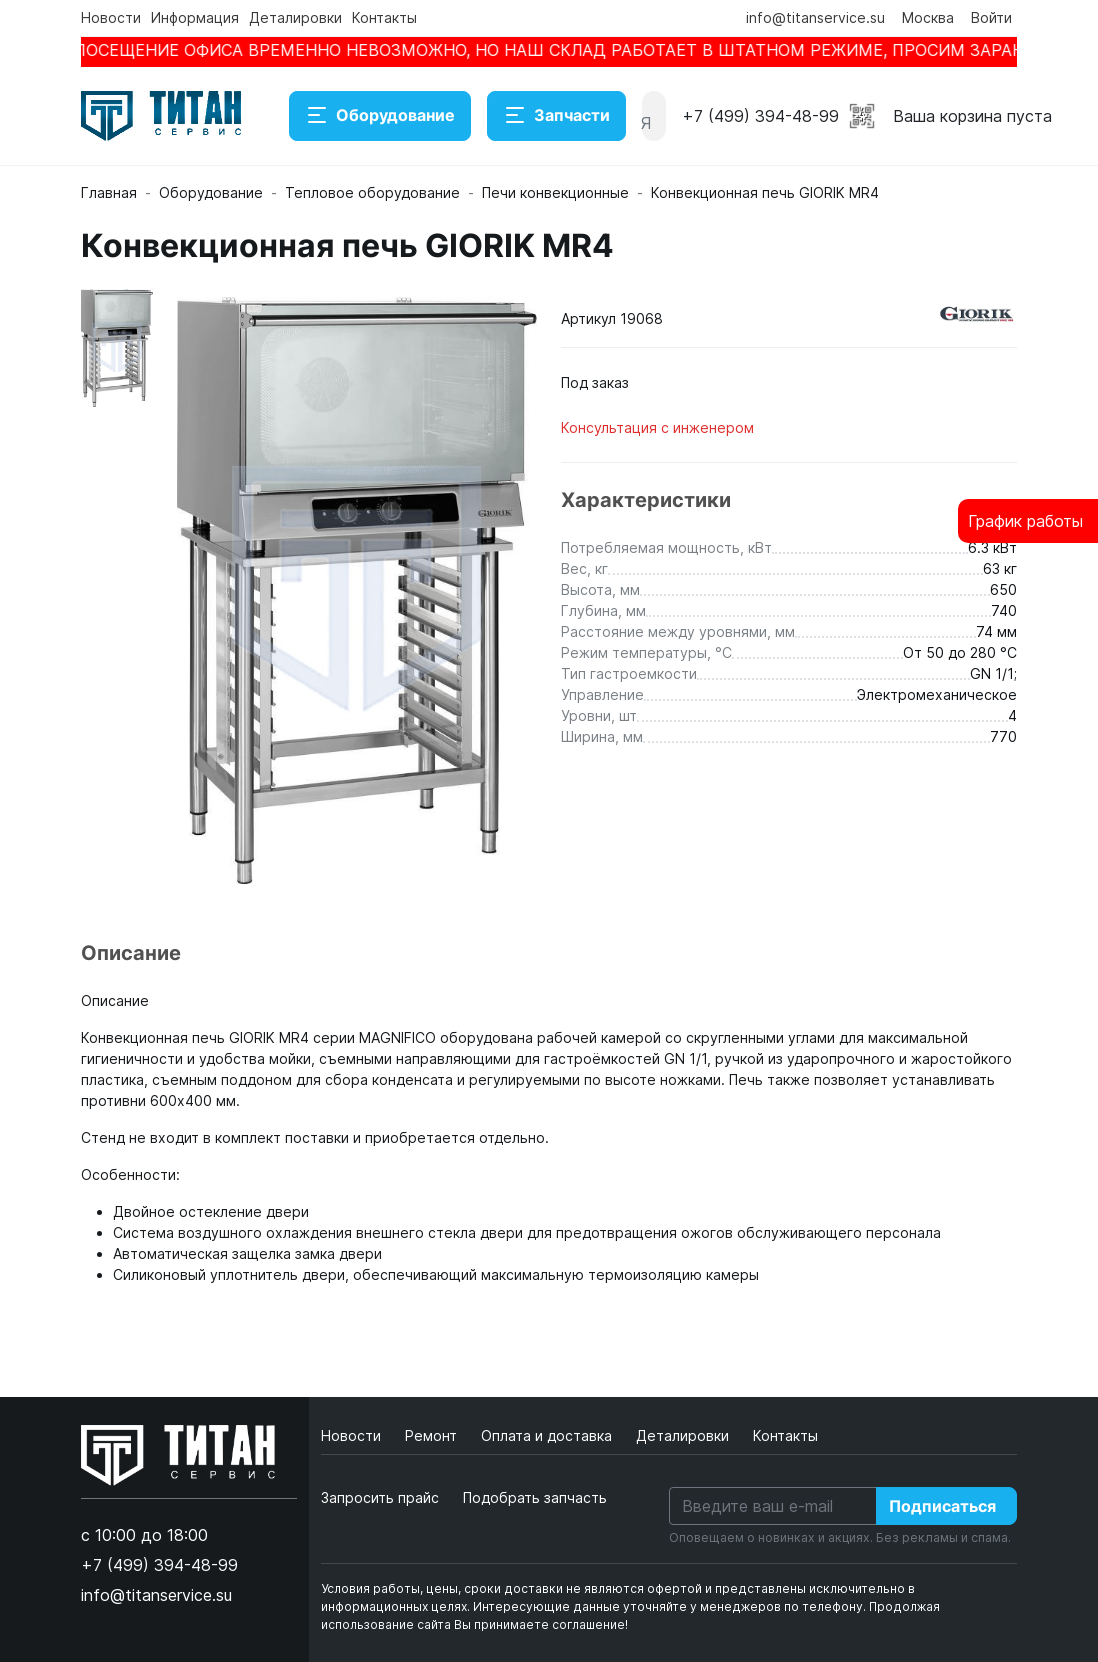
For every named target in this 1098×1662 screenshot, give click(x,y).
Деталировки (295, 17)
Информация (195, 17)
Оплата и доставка (548, 1435)
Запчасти (556, 116)
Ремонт (433, 1435)
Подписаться (942, 1506)
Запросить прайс (380, 1497)
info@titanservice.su (815, 17)
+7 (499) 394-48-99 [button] (760, 116)
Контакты (384, 17)
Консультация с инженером (657, 427)
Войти (991, 17)
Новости (111, 17)
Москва (928, 17)
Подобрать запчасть (535, 1497)
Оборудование (380, 116)
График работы (1025, 521)
